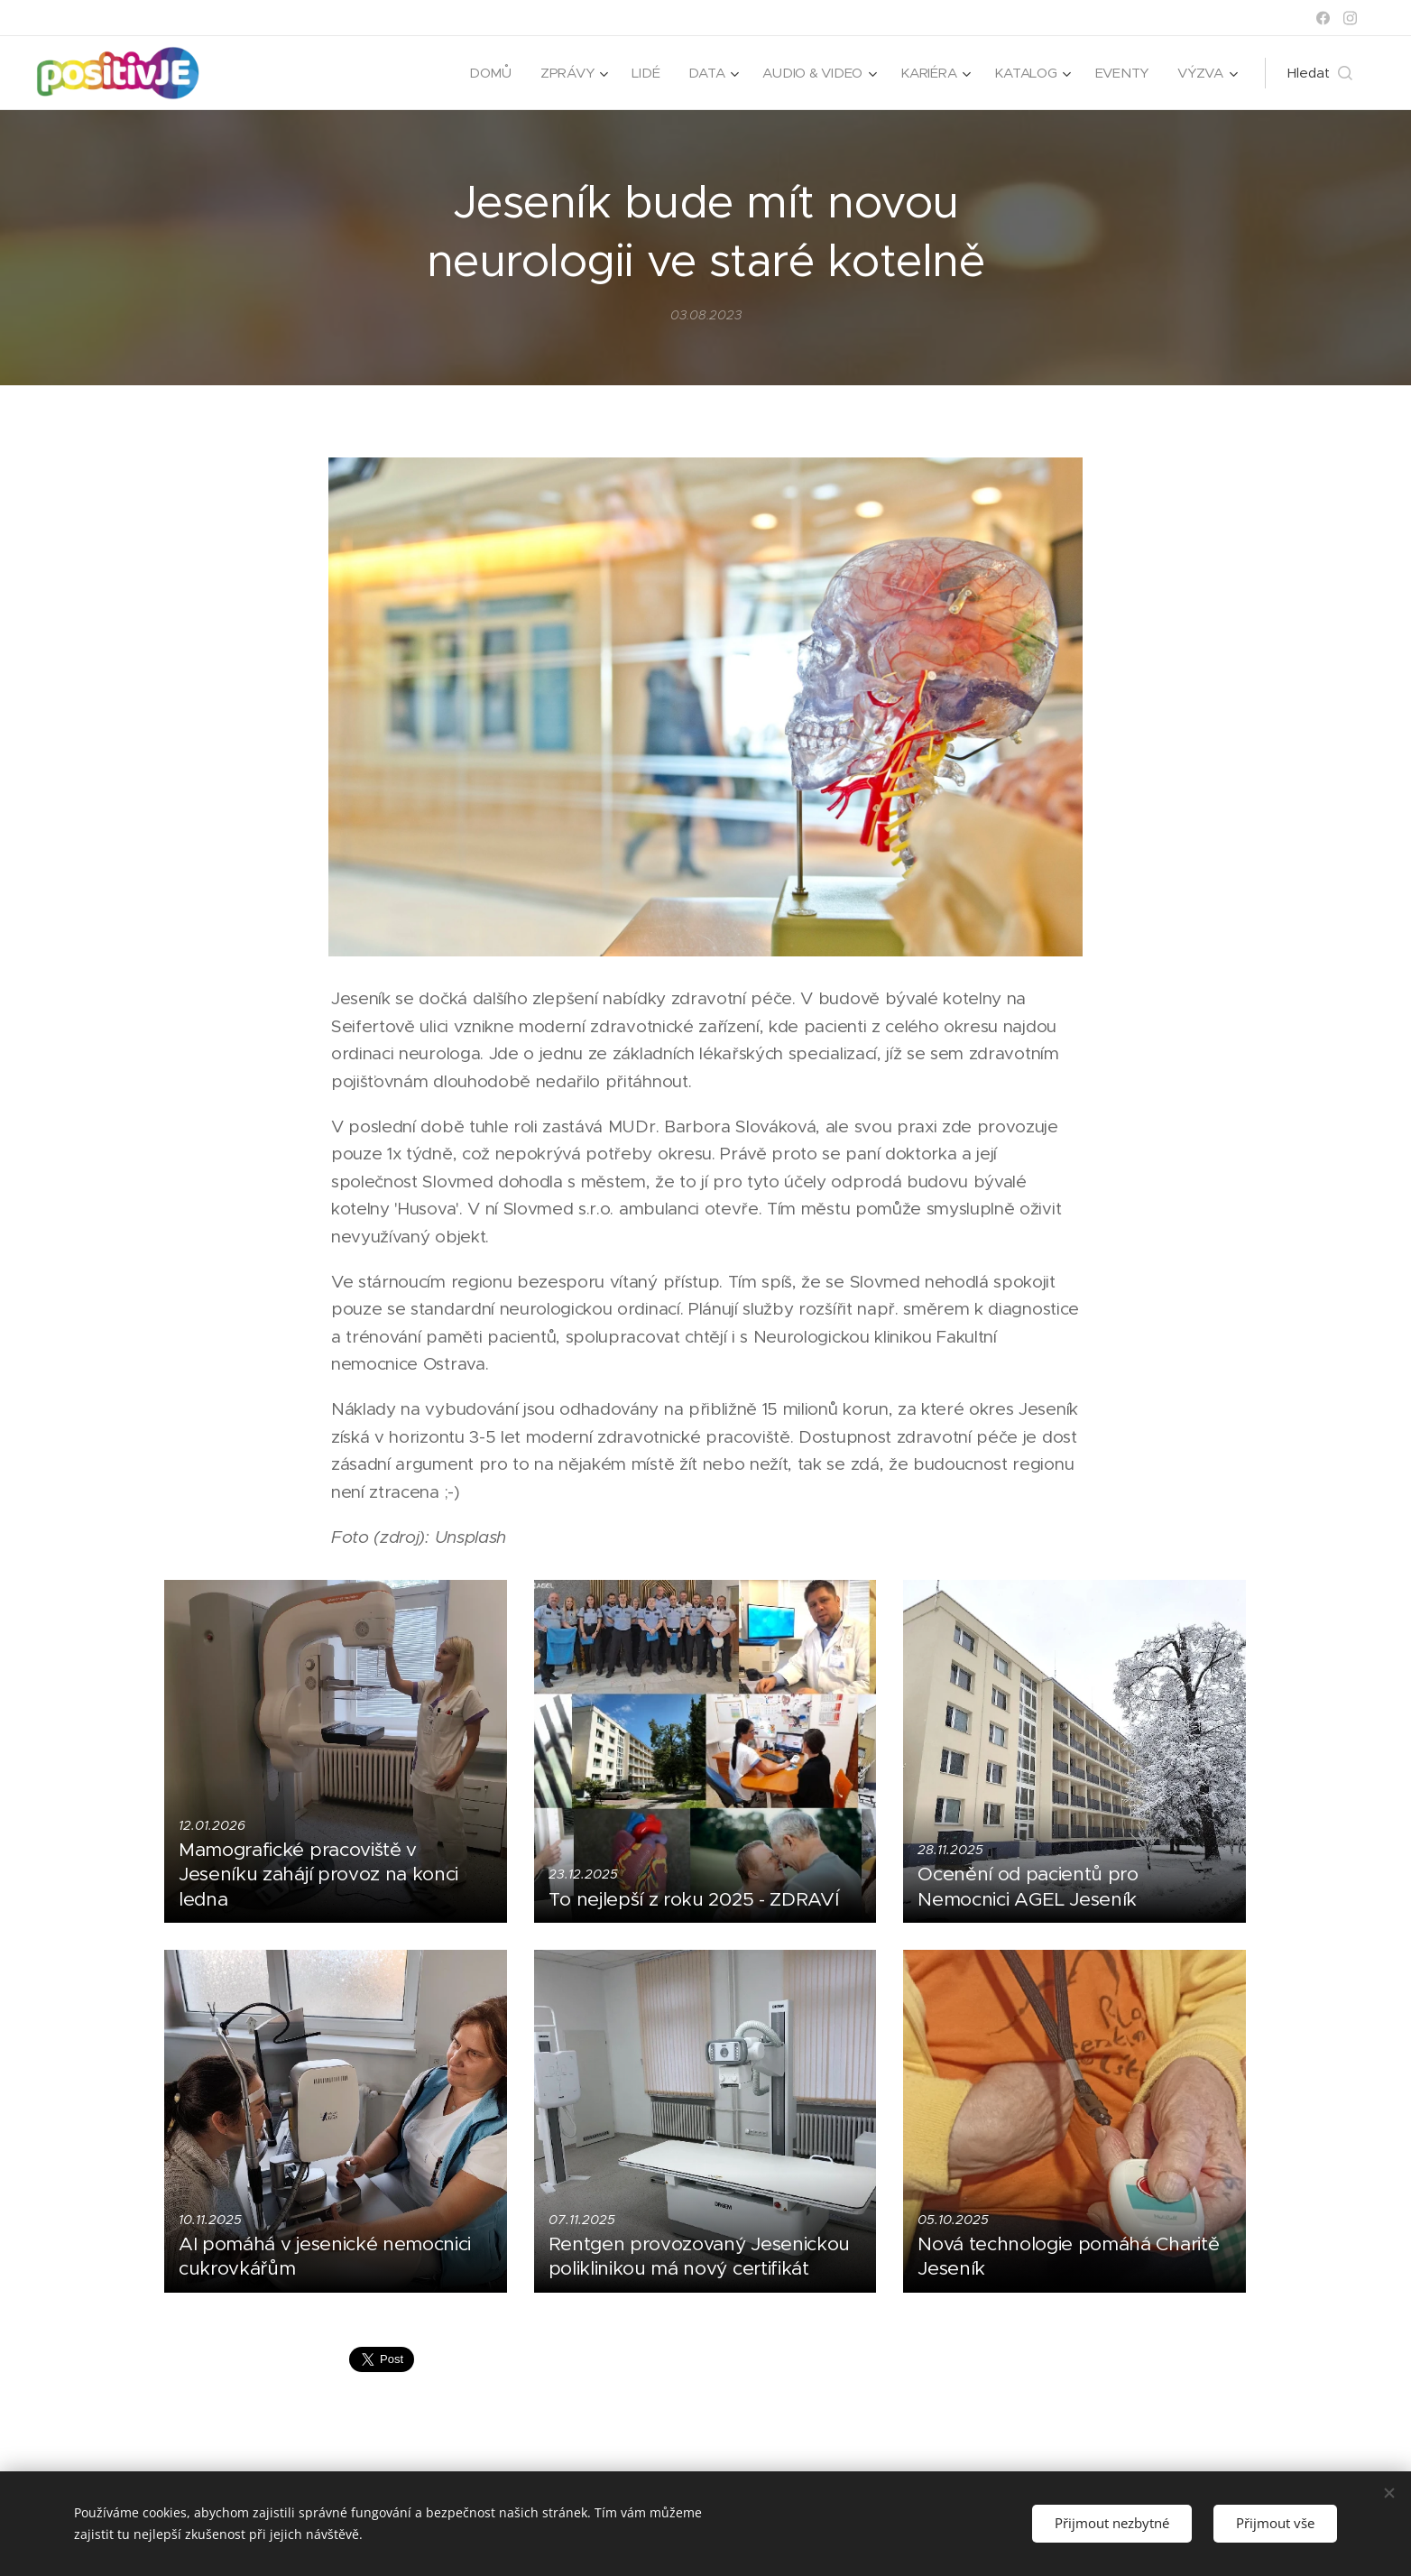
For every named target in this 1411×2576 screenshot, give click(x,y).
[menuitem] (483, 73)
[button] (1320, 73)
